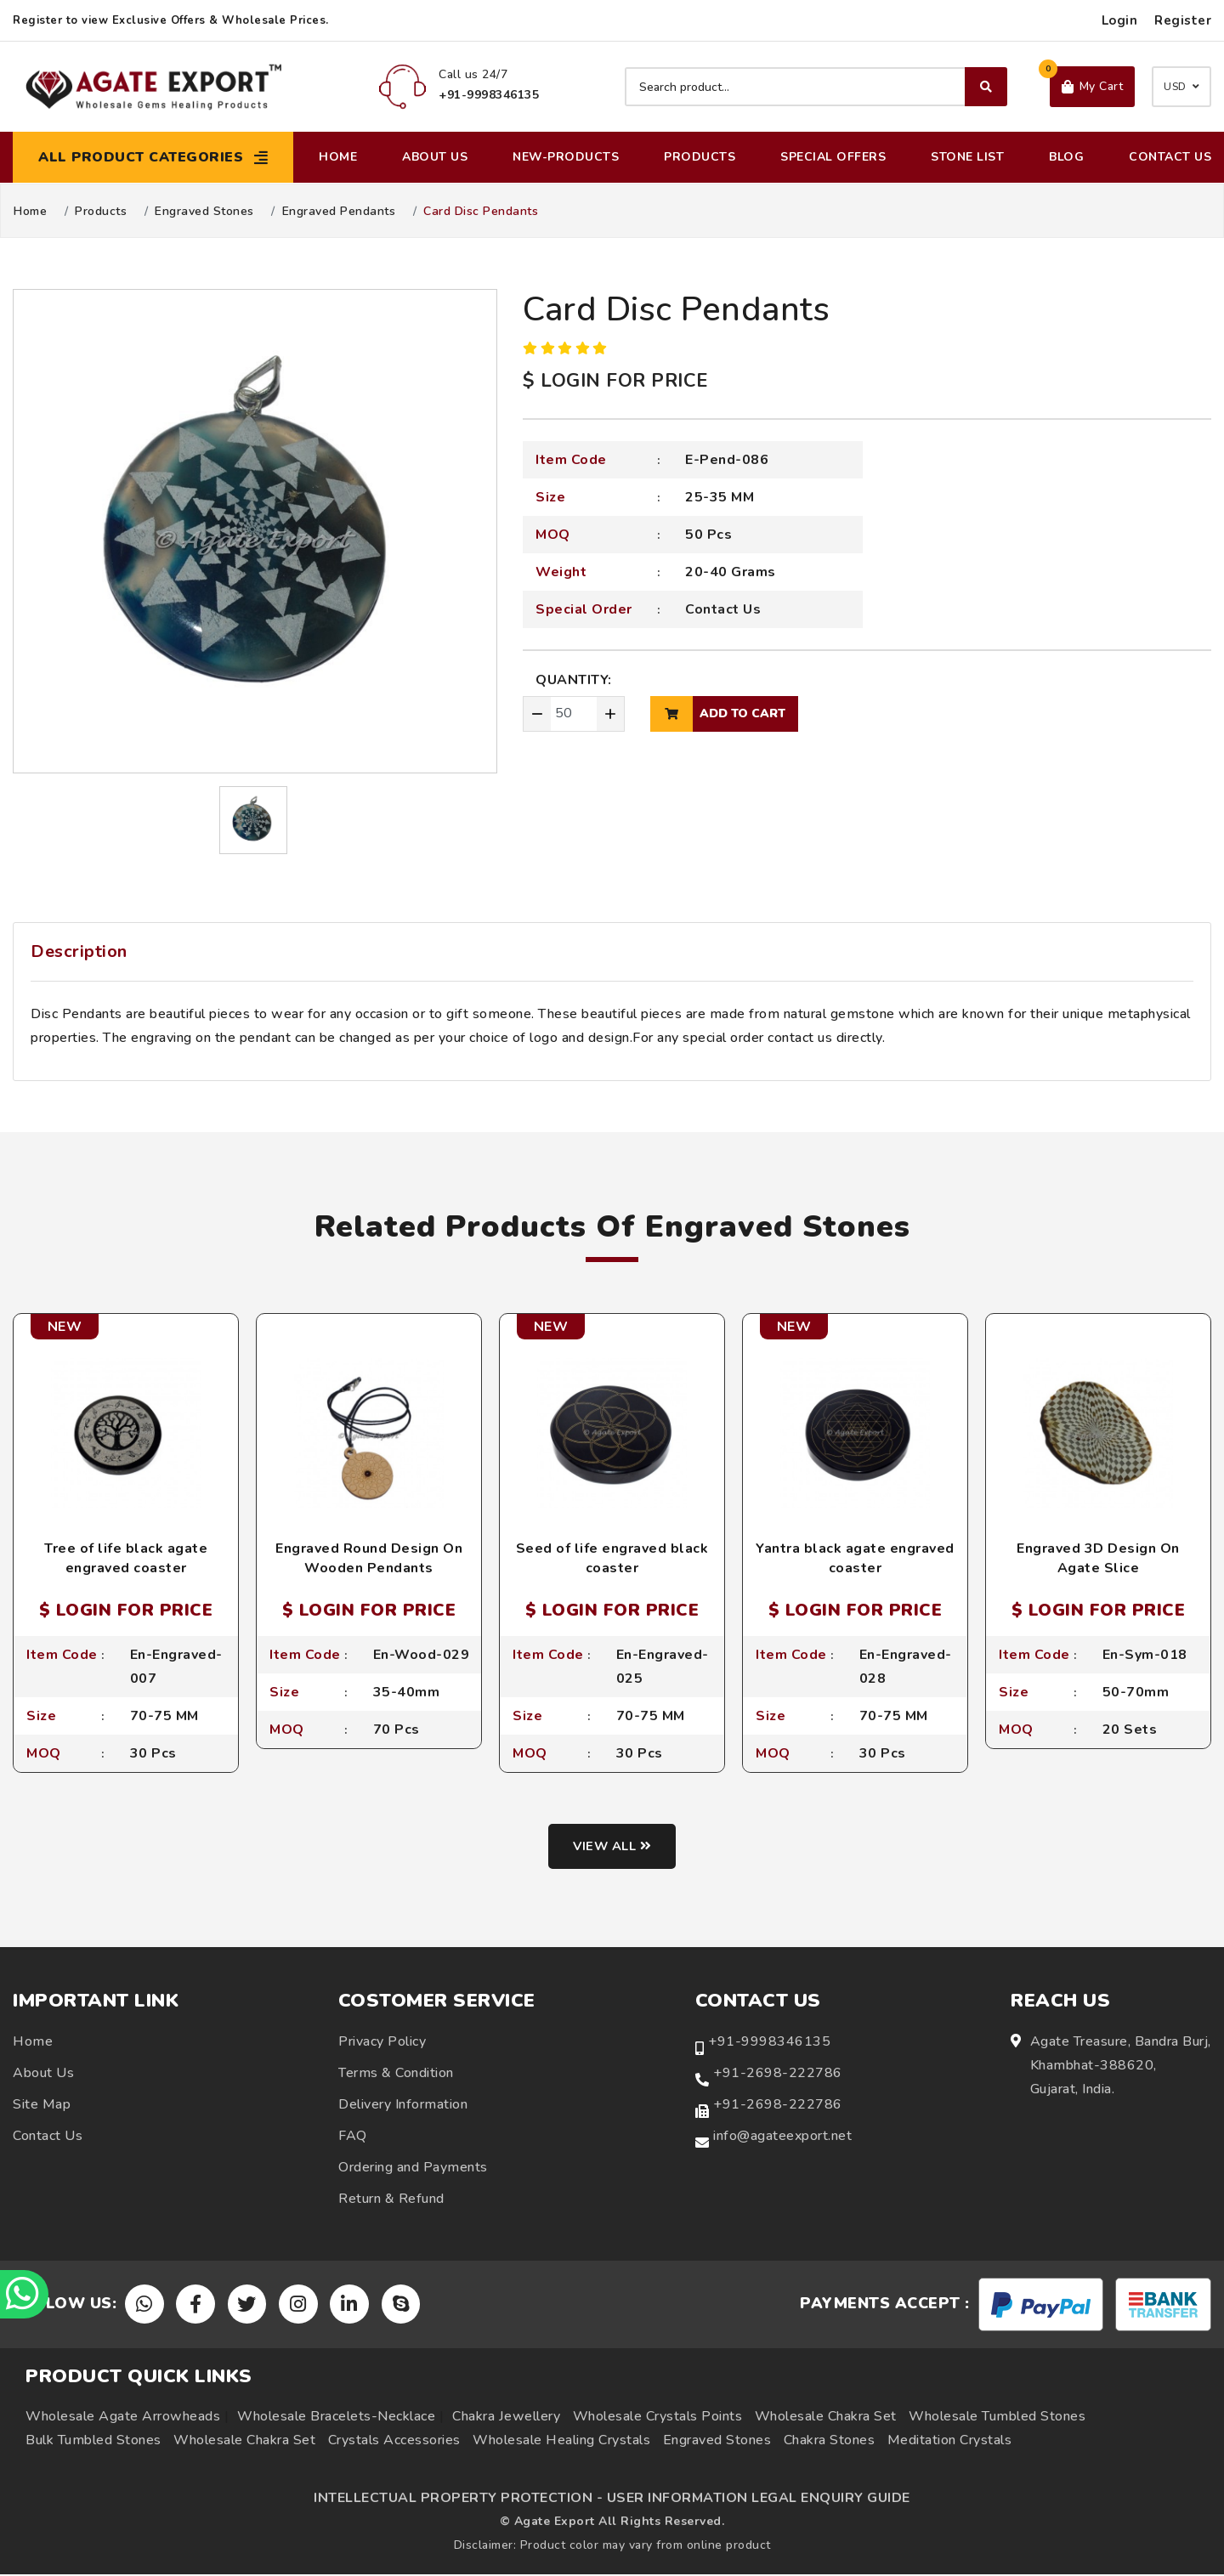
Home (338, 157)
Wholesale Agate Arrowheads (123, 2418)
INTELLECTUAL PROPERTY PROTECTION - (458, 2499)
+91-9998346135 (769, 2042)
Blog (1066, 157)
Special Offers (833, 157)
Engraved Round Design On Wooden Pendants (368, 1558)
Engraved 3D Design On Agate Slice (1098, 1558)
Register (1182, 20)
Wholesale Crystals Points (658, 2418)
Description (79, 951)
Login (1120, 20)
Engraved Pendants (339, 212)
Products (699, 157)
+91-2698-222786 (777, 2073)
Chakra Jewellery (506, 2418)
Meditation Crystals (949, 2441)
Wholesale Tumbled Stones (997, 2418)
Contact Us (1170, 157)
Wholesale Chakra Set (826, 2418)
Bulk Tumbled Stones (94, 2441)
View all (612, 1847)
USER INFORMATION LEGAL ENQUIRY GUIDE (758, 2499)
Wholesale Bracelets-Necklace (336, 2418)
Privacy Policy (382, 2042)
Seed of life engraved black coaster (612, 1558)
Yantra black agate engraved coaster (855, 1558)
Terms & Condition (396, 2073)
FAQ (352, 2136)
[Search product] (816, 87)
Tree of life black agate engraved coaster (125, 1558)
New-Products (566, 157)
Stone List (967, 157)
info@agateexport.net (782, 2136)
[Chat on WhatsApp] (25, 2292)
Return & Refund (391, 2199)
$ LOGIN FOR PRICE (615, 381)
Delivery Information (403, 2105)
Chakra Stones (830, 2441)
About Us (435, 157)
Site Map (42, 2105)
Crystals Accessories (394, 2441)
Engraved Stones (204, 212)
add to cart (717, 714)
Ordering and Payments (413, 2168)
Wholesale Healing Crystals (561, 2441)
